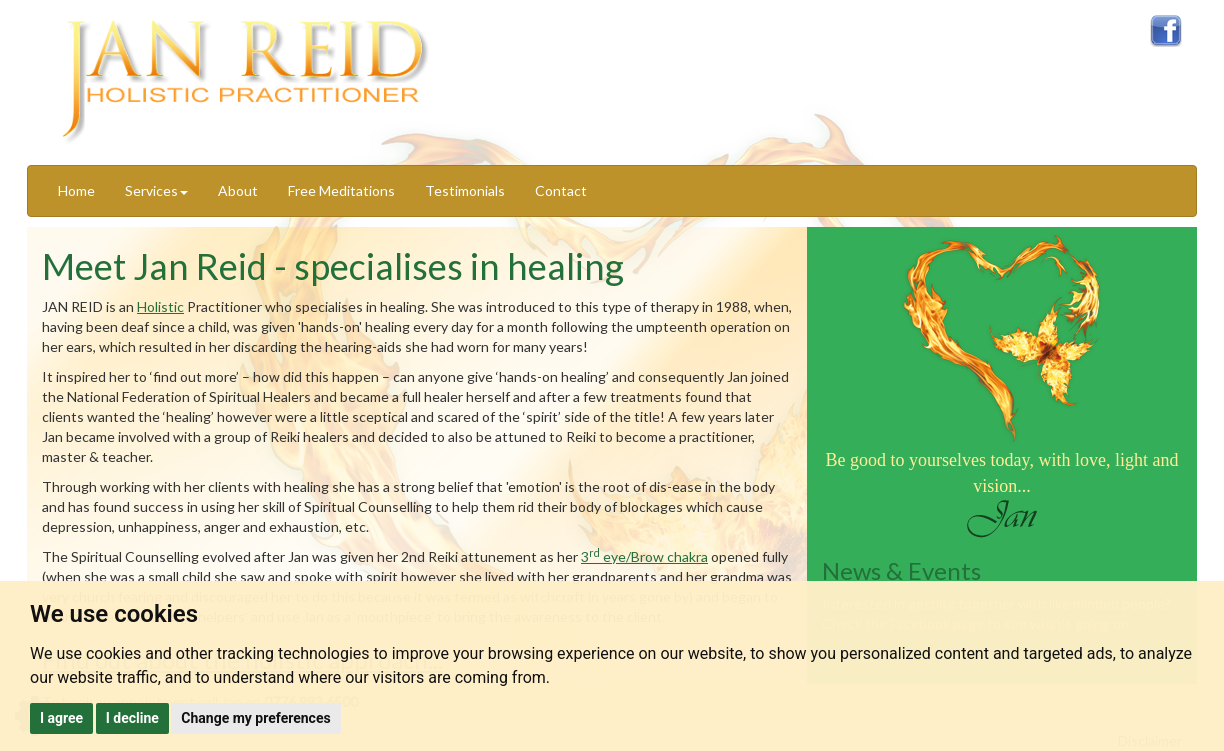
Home (76, 190)
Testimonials (465, 190)
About (238, 190)
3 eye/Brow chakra (644, 556)
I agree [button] (61, 718)
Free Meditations (341, 190)
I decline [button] (132, 718)
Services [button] (156, 190)
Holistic (160, 306)
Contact (561, 190)
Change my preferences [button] (255, 718)
